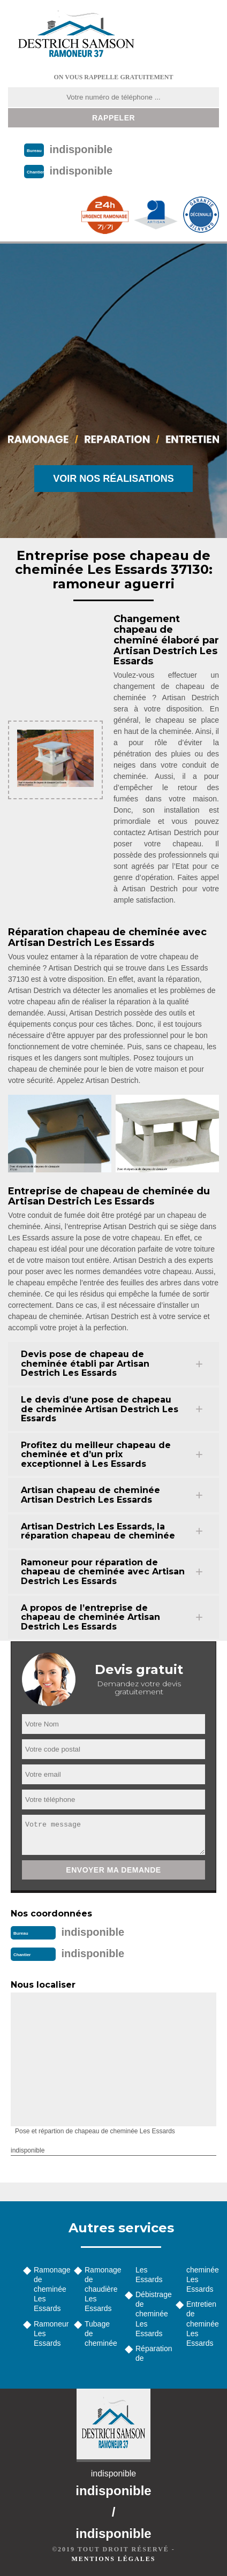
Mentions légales (113, 2559)
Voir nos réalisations (113, 478)
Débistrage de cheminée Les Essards (151, 2314)
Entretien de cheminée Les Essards (202, 2323)
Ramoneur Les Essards (50, 2333)
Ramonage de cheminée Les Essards (50, 2289)
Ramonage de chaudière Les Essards (101, 2289)
